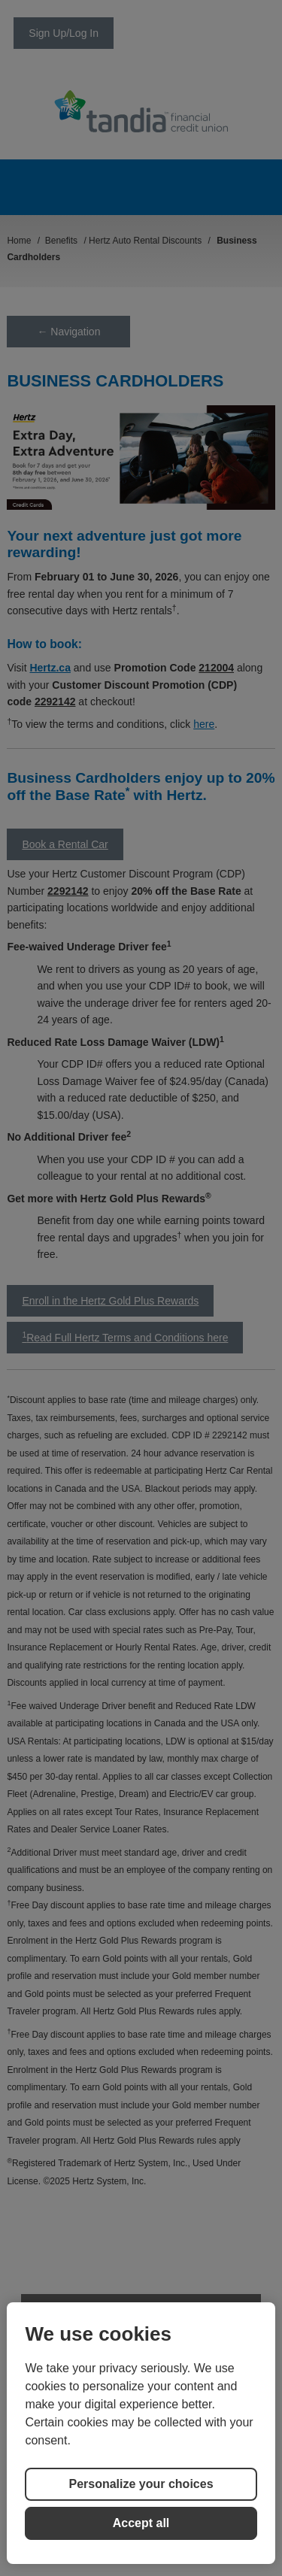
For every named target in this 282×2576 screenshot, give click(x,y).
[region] (140, 2433)
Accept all (141, 2523)
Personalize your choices (140, 2484)
